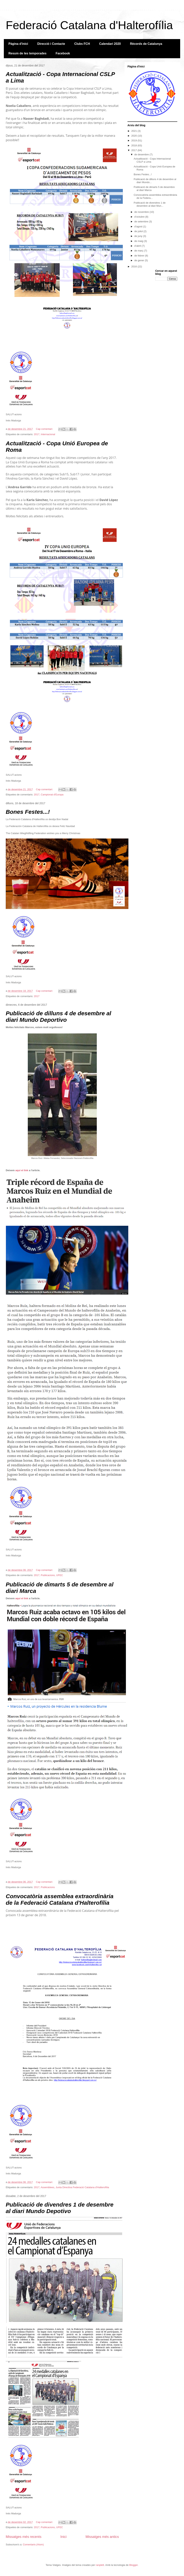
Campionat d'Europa (52, 794)
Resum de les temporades (27, 53)
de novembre (142, 211)
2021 (134, 130)
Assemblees (47, 2187)
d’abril (138, 245)
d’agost (138, 226)
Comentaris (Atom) (33, 2544)
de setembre (141, 221)
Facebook (63, 53)
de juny (138, 236)
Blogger (133, 2565)
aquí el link (21, 1170)
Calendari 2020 (110, 43)
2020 (134, 135)
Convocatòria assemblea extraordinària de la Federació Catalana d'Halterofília (59, 1899)
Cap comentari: (45, 428)
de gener (139, 260)
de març (139, 250)
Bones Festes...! (28, 812)
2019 (134, 140)
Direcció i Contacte (51, 43)
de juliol (139, 231)
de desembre (142, 154)
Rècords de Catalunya (146, 43)
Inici (63, 2537)
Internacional (48, 434)
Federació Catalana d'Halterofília (89, 25)
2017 (36, 434)
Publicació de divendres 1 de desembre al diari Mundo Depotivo (59, 2207)
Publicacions (48, 1575)
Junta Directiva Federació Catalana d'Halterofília (82, 2187)
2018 (134, 145)
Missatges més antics (102, 2537)
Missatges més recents (23, 2537)
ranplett (100, 2565)
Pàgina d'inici (18, 43)
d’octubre (139, 216)
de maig (139, 241)
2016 (134, 266)
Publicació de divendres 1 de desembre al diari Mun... (149, 204)
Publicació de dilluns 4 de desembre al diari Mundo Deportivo (58, 1016)
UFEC (59, 1575)
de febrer (139, 255)
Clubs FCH (82, 43)
